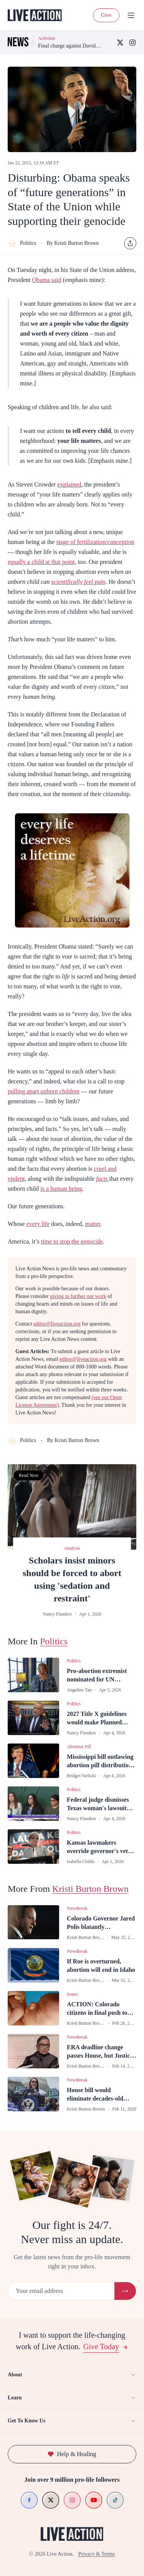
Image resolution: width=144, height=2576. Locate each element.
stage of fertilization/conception (95, 542)
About (72, 2375)
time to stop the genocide (72, 1241)
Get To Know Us (72, 2421)
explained (69, 484)
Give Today (105, 2346)
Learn (72, 2398)
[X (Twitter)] (120, 42)
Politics (22, 243)
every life (38, 1224)
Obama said (46, 280)
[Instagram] (132, 42)
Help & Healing (72, 2454)
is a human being (61, 1188)
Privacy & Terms (96, 2554)
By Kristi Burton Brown (73, 243)
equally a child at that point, (42, 562)
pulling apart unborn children (43, 1091)
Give (106, 15)
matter (92, 1224)
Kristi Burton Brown (90, 1889)
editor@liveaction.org (57, 1324)
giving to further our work (78, 1296)
